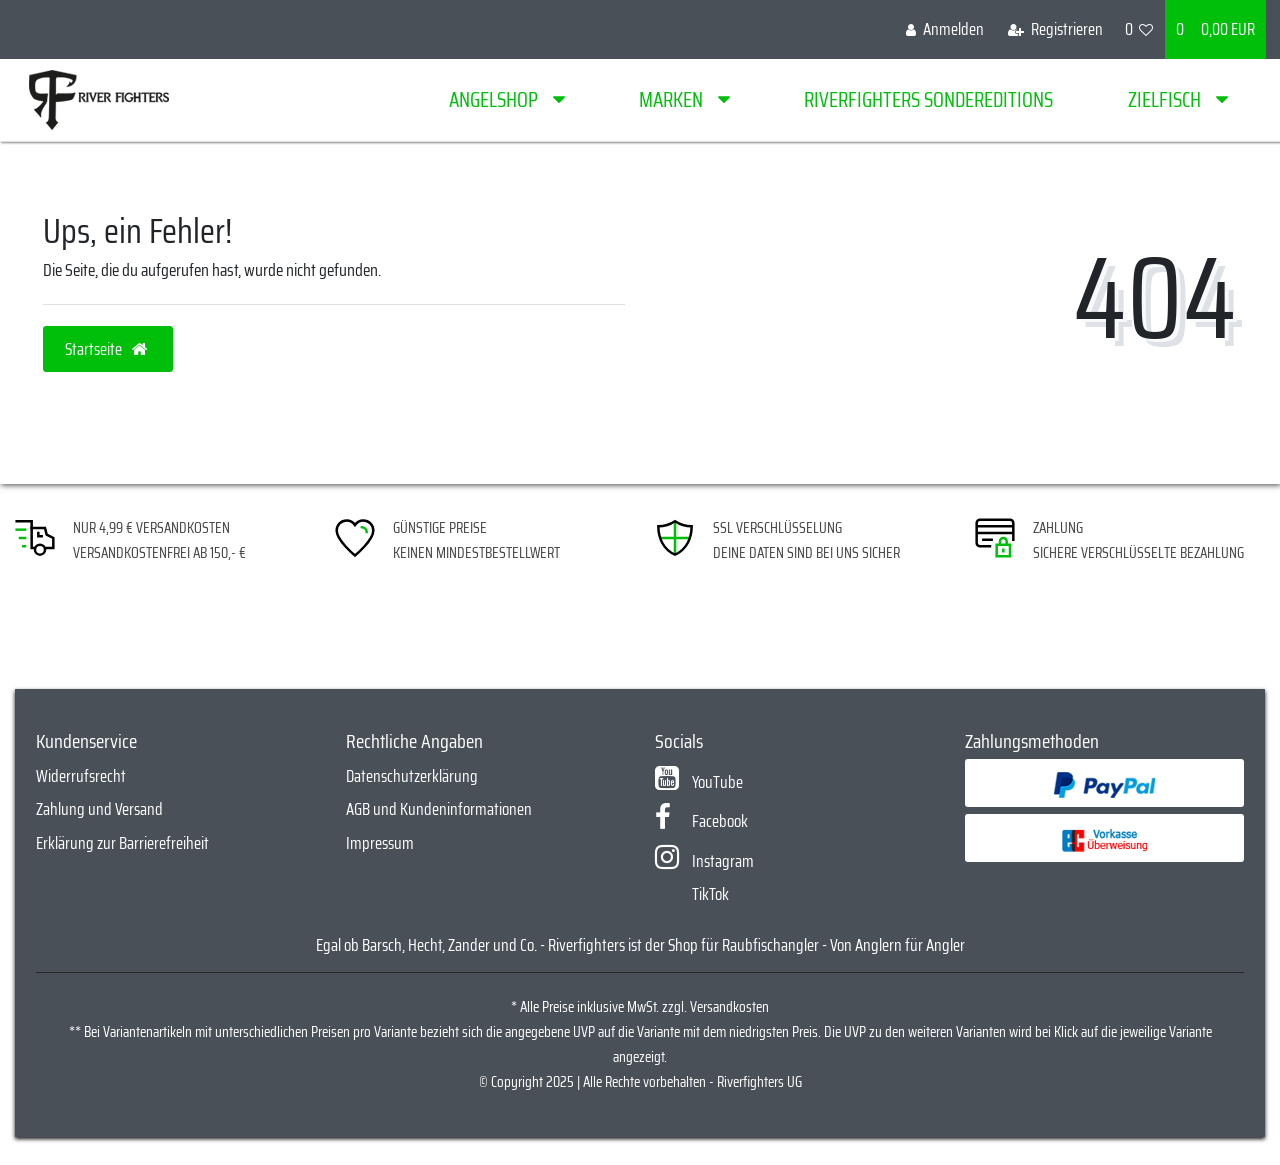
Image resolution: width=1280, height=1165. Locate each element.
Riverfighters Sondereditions (928, 99)
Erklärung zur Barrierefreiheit (122, 843)
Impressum (380, 843)
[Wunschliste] (1139, 29)
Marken (673, 99)
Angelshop (495, 99)
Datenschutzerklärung (412, 776)
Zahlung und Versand (99, 809)
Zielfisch (1166, 99)
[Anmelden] (945, 29)
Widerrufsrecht (81, 776)
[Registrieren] (1055, 29)
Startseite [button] (108, 349)
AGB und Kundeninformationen (439, 809)
